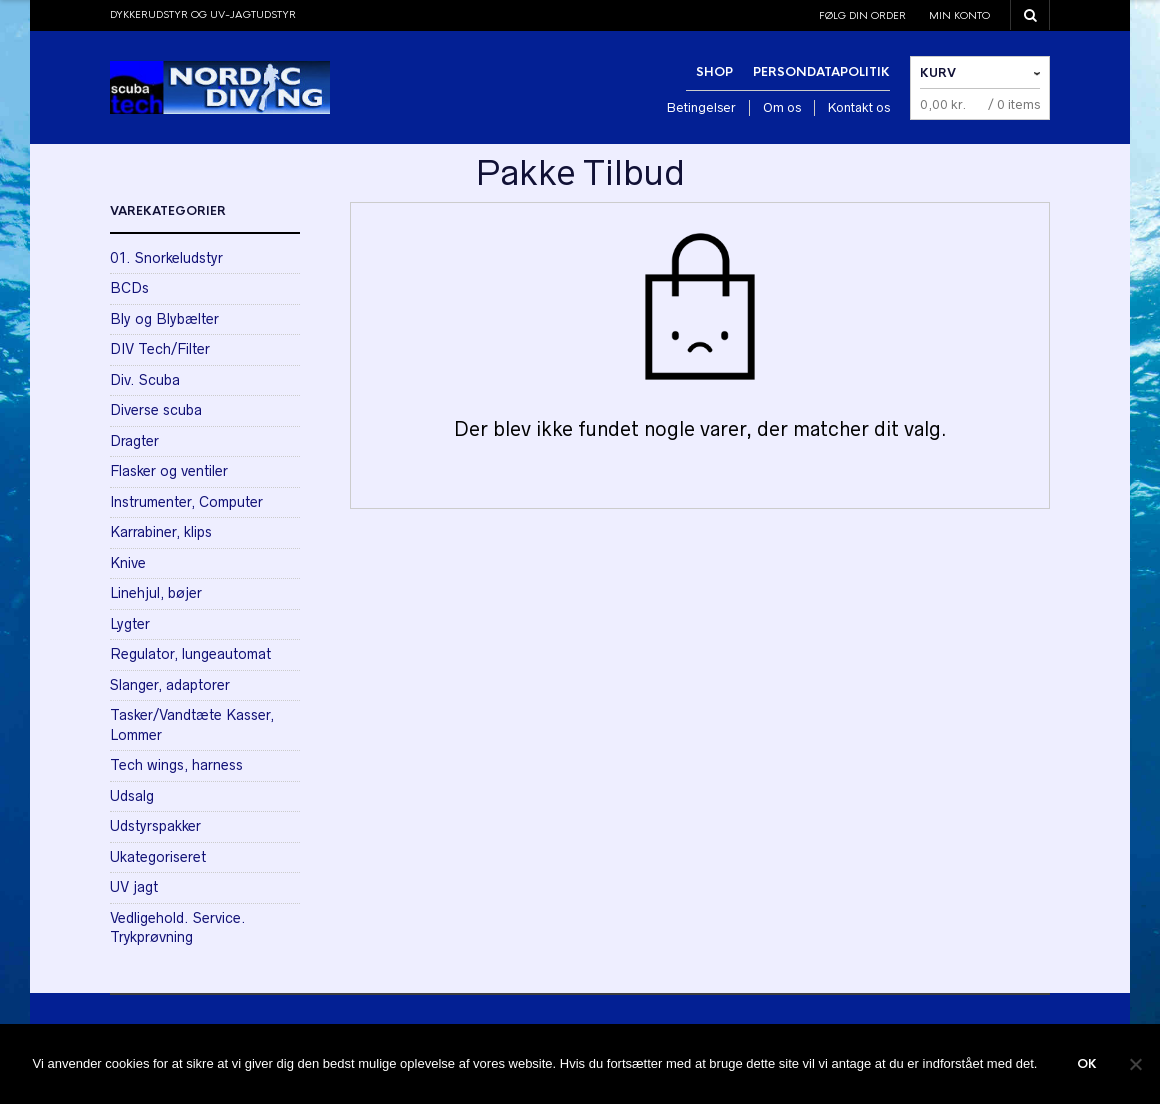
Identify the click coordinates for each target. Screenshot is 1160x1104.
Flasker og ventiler (169, 471)
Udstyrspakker (155, 826)
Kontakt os (859, 107)
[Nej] (1135, 1064)
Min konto (959, 15)
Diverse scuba (156, 410)
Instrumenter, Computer (186, 502)
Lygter (130, 624)
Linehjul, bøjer (156, 593)
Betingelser (701, 107)
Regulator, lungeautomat (190, 654)
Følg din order (862, 15)
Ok (1087, 1064)
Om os (782, 107)
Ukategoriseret (158, 857)
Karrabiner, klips (161, 532)
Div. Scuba (145, 380)
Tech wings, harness (176, 765)
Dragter (134, 441)
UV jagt (134, 887)
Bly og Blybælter (164, 319)
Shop (714, 72)
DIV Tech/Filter (160, 349)
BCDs (129, 288)
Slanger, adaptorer (170, 685)
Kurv (938, 73)
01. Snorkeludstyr (166, 258)
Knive (128, 563)
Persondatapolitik (821, 72)
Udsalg (132, 796)
